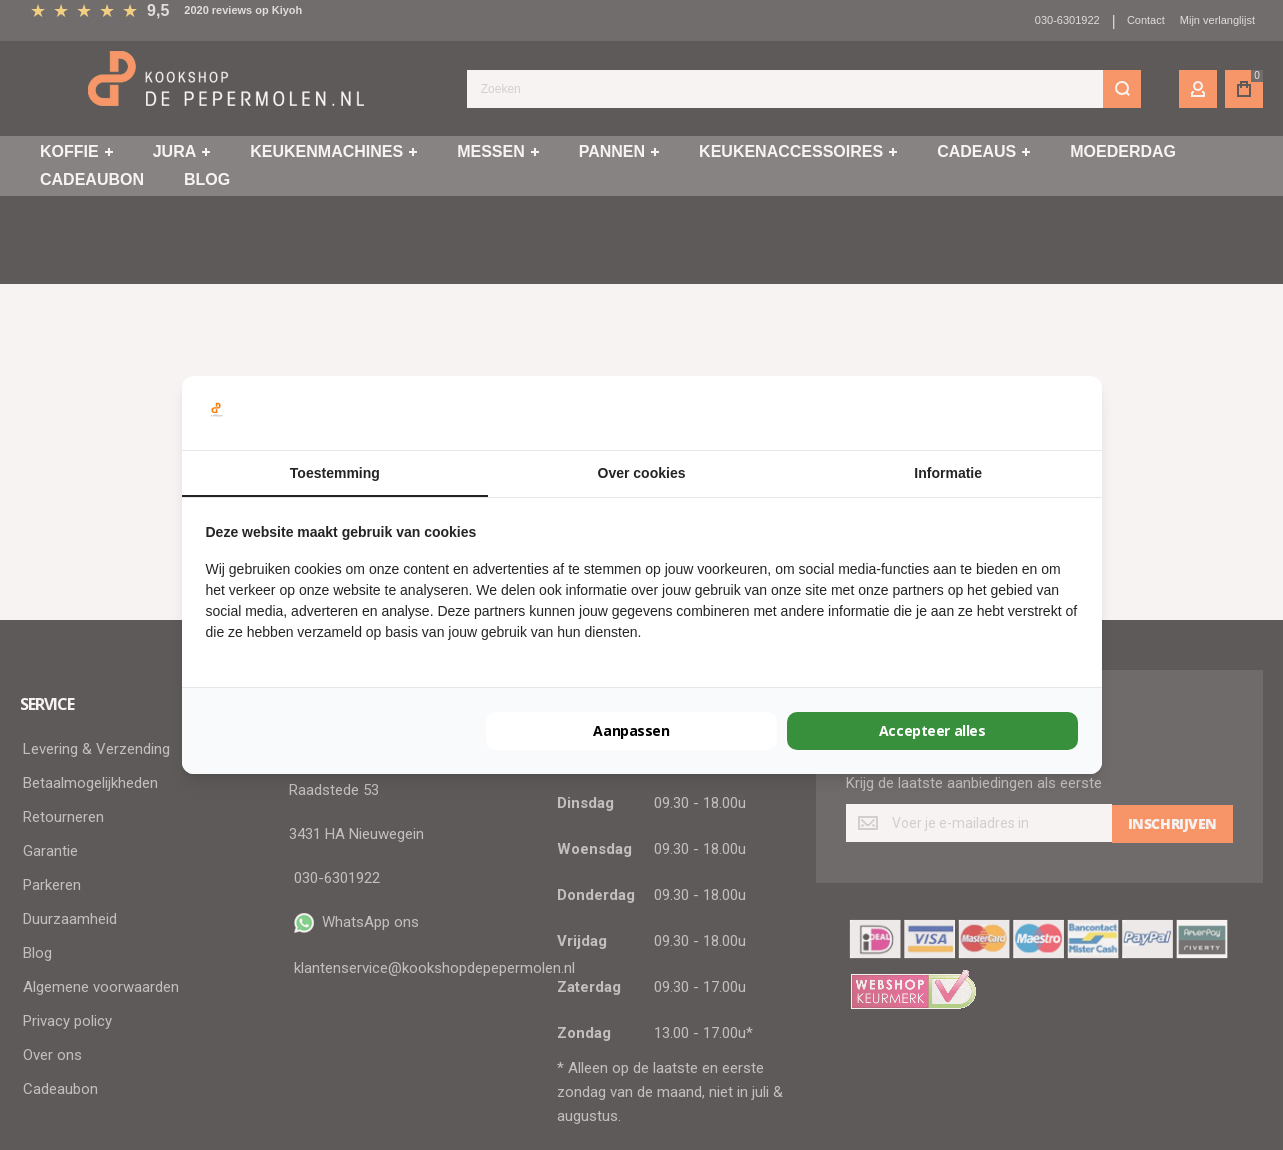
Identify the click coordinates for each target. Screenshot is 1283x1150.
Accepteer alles (932, 730)
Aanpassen (631, 730)
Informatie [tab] (948, 473)
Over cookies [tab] (642, 473)
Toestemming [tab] (335, 473)
